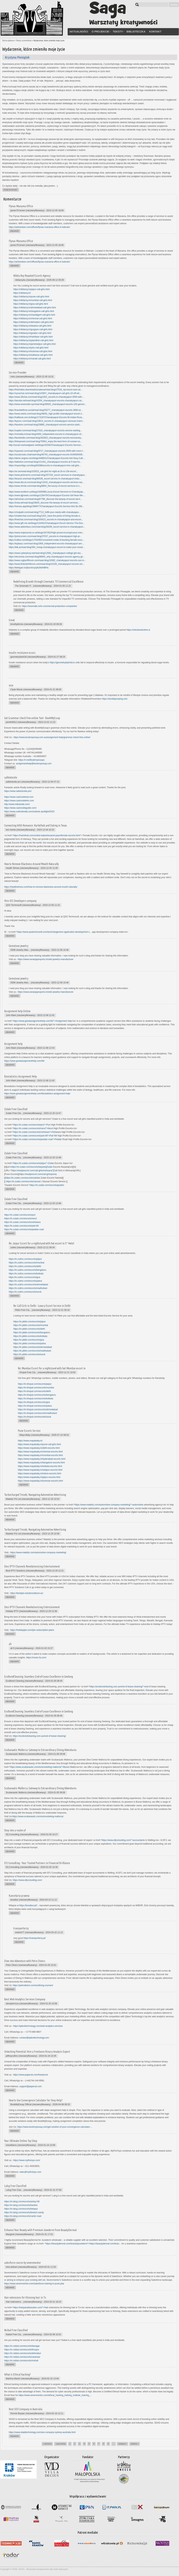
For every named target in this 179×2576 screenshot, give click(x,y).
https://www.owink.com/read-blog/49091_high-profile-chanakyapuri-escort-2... (46, 413)
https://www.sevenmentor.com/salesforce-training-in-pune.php (34, 2283)
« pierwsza (47, 2444)
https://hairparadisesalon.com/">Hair (30, 2307)
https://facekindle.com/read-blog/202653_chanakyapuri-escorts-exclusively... (46, 438)
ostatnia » (134, 2444)
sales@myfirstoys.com (30, 2172)
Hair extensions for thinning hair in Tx (25, 2297)
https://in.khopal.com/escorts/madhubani (37, 1413)
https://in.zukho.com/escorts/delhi (25, 1266)
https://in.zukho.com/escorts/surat (25, 1292)
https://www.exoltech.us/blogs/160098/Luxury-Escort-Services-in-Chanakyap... (47, 492)
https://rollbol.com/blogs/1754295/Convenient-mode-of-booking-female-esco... (46, 540)
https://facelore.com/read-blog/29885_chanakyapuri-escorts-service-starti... (45, 424)
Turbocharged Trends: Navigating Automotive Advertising (35, 1494)
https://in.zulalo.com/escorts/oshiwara (22, 1222)
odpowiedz (14, 231)
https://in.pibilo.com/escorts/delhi (29, 1329)
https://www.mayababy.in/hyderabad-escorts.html (41, 1459)
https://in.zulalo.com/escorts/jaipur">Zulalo (33, 1163)
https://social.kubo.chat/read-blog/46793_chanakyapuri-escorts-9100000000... (46, 454)
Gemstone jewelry (18, 945)
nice (11, 685)
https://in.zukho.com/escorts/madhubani (28, 1288)
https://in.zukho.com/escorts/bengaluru (27, 1270)
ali (10, 1644)
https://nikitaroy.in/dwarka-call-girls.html (32, 326)
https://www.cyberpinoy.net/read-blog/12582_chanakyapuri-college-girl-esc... (46, 553)
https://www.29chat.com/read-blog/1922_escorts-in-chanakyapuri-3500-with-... (46, 397)
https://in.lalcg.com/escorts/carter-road (22, 2216)
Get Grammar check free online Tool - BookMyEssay (32, 718)
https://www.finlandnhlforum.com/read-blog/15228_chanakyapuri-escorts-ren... (47, 564)
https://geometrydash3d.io (62, 662)
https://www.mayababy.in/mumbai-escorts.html (40, 1455)
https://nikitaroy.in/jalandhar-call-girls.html (33, 340)
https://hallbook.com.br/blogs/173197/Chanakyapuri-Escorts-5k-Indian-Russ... (46, 417)
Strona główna (8, 41)
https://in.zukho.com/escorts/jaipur (25, 1259)
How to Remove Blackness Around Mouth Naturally (31, 864)
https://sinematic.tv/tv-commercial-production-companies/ (49, 606)
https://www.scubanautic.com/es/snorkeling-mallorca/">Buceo (40, 1767)
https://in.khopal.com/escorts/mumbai (36, 1387)
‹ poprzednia (60, 2444)
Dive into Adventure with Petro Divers (24, 1961)
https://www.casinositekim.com (19, 800)
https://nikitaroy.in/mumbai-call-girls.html (32, 300)
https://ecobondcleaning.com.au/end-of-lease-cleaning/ (39, 1736)
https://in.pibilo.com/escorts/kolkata (30, 1336)
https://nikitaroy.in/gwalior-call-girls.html (32, 333)
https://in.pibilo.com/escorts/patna (29, 1343)
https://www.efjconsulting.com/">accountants (123, 1840)
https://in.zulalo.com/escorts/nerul (20, 1218)
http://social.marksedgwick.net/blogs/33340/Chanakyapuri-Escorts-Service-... (46, 445)
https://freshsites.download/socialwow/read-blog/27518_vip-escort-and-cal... (45, 389)
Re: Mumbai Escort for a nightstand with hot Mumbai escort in (51, 1368)
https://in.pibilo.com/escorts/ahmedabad (32, 1347)
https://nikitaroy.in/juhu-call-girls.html (30, 347)
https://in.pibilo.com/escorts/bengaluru (31, 1332)
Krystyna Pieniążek (17, 57)
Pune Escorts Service (29, 1430)
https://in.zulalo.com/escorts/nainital (22, 1178)
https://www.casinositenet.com (19, 797)
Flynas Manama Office (21, 206)
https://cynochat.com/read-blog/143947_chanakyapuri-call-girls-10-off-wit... (45, 393)
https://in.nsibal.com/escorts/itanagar (22, 2346)
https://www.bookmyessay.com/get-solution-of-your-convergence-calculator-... (54, 2127)
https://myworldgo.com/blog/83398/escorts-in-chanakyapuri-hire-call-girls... (45, 465)
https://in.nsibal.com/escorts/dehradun (22, 2353)
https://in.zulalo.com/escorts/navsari (23, 1181)
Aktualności (78, 31)
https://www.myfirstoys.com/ (26, 2160)
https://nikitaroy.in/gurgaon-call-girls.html (32, 329)
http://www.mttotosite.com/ (17, 804)
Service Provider (18, 372)
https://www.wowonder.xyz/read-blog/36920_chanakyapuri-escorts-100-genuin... (47, 404)
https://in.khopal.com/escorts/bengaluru (37, 1395)
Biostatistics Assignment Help (20, 1076)
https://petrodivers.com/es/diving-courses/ (33, 1985)
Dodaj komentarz (10, 190)
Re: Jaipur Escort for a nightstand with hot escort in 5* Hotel (41, 1243)
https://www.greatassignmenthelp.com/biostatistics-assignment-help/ (37, 1093)
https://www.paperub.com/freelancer (30, 2074)
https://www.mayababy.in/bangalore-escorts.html (41, 1462)
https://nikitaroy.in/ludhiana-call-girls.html (32, 355)
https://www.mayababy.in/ (30, 1440)
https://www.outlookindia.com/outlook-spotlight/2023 (29, 811)
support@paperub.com (30, 2086)
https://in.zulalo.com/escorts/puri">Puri (31, 1124)
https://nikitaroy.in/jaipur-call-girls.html (31, 289)
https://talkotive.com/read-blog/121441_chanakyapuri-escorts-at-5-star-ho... (45, 462)
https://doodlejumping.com (114, 699)
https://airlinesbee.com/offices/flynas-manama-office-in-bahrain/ (39, 227)
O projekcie (100, 31)
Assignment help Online (17, 1011)
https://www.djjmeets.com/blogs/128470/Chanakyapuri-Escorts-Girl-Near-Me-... (47, 495)
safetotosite (10, 777)
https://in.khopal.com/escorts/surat (34, 1417)
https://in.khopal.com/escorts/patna (35, 1406)
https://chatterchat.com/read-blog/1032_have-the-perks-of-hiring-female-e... (45, 516)
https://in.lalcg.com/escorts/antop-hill (21, 2201)
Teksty (118, 31)
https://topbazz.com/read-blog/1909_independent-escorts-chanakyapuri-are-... (46, 543)
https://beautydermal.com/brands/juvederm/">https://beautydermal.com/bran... (83, 2243)
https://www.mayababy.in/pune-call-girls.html (39, 1444)
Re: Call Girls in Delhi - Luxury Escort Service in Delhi (42, 1305)
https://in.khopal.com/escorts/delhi (34, 1391)
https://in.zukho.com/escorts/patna (25, 1281)
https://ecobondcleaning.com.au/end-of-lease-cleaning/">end (119, 1686)
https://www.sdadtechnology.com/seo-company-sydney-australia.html (42, 2432)
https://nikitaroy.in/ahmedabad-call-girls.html (34, 307)
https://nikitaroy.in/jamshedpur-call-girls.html (34, 344)
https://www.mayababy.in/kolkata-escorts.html (40, 1466)
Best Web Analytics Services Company (24, 1999)
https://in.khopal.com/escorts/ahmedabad (38, 1409)
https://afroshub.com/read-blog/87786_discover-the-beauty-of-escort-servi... (45, 499)
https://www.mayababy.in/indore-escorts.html (39, 1473)
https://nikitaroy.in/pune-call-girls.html (31, 296)
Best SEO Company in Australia (25, 2409)
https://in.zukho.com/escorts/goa (24, 1277)
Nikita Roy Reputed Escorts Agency (31, 275)
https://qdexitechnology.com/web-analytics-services (38, 2026)
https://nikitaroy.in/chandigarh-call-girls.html (34, 315)
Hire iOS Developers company (20, 900)
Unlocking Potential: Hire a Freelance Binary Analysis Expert (37, 2051)
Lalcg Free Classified (15, 2185)
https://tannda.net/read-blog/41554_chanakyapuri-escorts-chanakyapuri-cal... (46, 400)
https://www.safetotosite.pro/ (18, 791)
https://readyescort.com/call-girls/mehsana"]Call (34, 1170)
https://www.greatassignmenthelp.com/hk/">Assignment (40, 1021)
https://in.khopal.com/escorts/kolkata (35, 1398)
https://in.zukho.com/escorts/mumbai (26, 1262)
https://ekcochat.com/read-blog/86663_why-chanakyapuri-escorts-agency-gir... (47, 556)
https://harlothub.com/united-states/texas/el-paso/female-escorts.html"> (47, 835)
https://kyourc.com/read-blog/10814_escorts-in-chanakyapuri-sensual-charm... (46, 421)
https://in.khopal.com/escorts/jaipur (35, 1384)
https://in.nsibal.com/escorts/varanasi (22, 2357)
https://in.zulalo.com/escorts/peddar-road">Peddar (37, 1139)
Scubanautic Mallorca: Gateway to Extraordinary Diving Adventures (40, 1750)
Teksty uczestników (24, 41)
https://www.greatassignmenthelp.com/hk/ (24, 1061)
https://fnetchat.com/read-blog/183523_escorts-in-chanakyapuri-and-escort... (46, 519)
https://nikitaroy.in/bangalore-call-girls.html (33, 311)
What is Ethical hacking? (17, 2374)
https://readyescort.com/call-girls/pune (37, 1174)
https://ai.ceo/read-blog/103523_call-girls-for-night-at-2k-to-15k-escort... (43, 471)
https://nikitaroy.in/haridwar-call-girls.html (33, 336)
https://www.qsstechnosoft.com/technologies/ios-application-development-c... (54, 932)
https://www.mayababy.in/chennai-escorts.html (40, 1451)
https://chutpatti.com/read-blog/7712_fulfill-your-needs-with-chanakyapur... (45, 512)
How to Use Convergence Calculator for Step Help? (36, 2100)
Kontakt (155, 31)
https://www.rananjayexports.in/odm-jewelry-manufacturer (45, 959)
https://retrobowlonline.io (138, 630)
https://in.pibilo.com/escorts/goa (28, 1340)
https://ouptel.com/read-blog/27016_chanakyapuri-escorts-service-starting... (45, 430)
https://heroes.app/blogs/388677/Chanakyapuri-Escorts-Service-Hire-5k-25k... (46, 506)
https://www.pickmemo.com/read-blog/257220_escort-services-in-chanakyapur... (47, 475)
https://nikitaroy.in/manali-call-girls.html (32, 358)
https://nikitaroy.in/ (22, 293)
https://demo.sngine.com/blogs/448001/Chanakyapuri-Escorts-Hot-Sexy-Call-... (47, 458)
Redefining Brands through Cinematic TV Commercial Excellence (48, 581)
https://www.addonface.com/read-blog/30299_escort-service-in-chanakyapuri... (47, 527)
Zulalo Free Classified (15, 1109)
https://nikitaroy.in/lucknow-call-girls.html (32, 351)
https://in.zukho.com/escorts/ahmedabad (28, 1284)
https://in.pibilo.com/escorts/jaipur (29, 1321)
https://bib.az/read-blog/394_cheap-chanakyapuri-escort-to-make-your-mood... (47, 547)
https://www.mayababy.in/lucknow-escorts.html (40, 1481)
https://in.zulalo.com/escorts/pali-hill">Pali (33, 1135)
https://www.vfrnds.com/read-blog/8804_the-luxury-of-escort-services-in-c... (45, 486)
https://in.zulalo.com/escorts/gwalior (47, 1185)
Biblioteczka (136, 31)
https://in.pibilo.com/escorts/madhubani (32, 1350)
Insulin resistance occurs (22, 652)
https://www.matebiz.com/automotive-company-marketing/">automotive (109, 1504)
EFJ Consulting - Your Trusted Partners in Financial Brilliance (37, 1863)
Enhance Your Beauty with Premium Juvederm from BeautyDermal (40, 2230)
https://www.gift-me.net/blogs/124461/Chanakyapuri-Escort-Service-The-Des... (47, 523)
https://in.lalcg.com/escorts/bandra (20, 2205)
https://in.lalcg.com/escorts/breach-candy (24, 2212)
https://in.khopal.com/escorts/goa (34, 1402)
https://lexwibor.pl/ (27, 1905)
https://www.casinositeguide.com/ (20, 808)
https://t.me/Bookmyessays (31, 760)
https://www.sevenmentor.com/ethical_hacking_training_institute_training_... (55, 2395)
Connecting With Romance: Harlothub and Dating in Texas (35, 825)
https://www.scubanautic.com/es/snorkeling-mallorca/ (37, 1816)
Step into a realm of (15, 1830)
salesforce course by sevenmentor (22, 2262)
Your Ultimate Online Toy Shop (20, 2140)
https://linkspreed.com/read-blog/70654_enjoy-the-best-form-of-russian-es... (45, 441)
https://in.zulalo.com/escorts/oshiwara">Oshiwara (37, 1132)
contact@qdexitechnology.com (34, 2037)
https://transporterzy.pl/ (35, 1938)
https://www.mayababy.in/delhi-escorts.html (39, 1448)
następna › (122, 2444)
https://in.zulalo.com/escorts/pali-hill (21, 1226)
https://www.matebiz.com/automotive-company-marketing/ (38, 1552)
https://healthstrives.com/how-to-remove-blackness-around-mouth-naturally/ (40, 887)
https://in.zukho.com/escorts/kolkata (26, 1273)
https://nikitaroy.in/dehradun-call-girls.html (33, 322)
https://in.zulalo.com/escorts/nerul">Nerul (33, 1128)
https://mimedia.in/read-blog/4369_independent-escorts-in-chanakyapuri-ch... (46, 434)
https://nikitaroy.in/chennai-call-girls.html (32, 318)
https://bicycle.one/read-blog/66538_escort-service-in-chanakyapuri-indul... (45, 478)
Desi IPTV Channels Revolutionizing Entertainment (32, 1566)
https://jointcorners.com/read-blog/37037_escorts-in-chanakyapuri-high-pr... (45, 536)
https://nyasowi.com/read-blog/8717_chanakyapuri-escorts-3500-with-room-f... (46, 451)
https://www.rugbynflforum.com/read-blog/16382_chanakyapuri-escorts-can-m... (47, 560)
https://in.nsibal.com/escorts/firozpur (21, 2349)
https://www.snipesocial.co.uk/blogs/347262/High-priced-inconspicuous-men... (46, 532)
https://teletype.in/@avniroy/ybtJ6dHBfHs (28, 567)
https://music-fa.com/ (36, 1657)
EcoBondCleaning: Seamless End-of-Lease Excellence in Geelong (38, 1676)
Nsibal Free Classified (16, 2330)
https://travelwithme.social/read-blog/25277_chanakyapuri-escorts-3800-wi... (46, 410)
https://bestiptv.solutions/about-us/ (26, 1593)
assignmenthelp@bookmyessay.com (34, 763)
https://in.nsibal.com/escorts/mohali (21, 2360)
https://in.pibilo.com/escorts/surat (29, 1354)
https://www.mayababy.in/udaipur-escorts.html (40, 1470)
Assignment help (13, 1043)
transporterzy (21, 1928)
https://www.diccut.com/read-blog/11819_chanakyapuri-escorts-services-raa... (46, 482)
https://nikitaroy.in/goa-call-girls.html (30, 304)
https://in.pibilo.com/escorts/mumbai (30, 1325)
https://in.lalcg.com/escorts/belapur (21, 2209)
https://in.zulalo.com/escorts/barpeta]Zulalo (31, 1167)
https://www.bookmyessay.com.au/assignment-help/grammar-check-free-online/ (51, 737)
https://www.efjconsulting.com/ (27, 1880)
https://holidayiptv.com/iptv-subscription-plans (32, 1630)
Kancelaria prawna (19, 1895)
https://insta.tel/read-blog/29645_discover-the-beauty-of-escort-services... (44, 502)
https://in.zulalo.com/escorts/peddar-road (24, 1229)
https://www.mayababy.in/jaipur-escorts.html (39, 1477)
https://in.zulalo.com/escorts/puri (19, 1215)
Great (12, 620)
